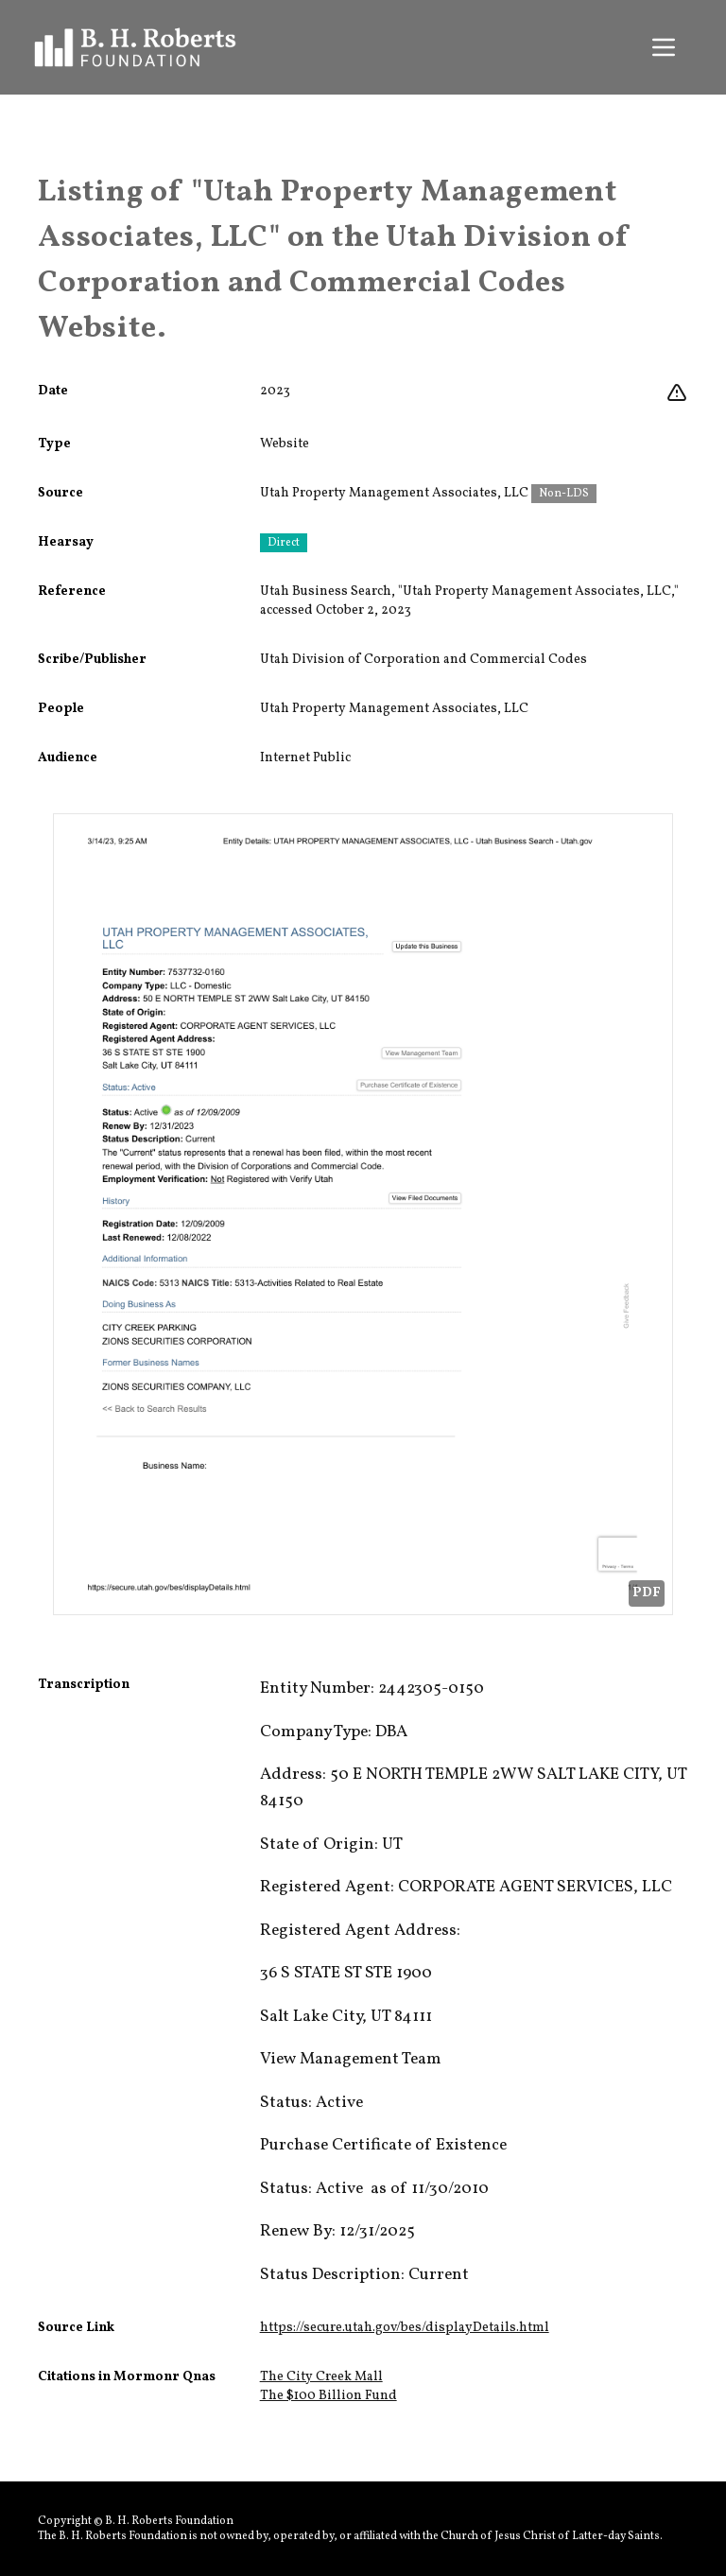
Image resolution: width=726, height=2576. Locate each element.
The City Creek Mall (321, 2377)
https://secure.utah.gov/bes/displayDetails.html (404, 2328)
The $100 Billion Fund (328, 2396)
